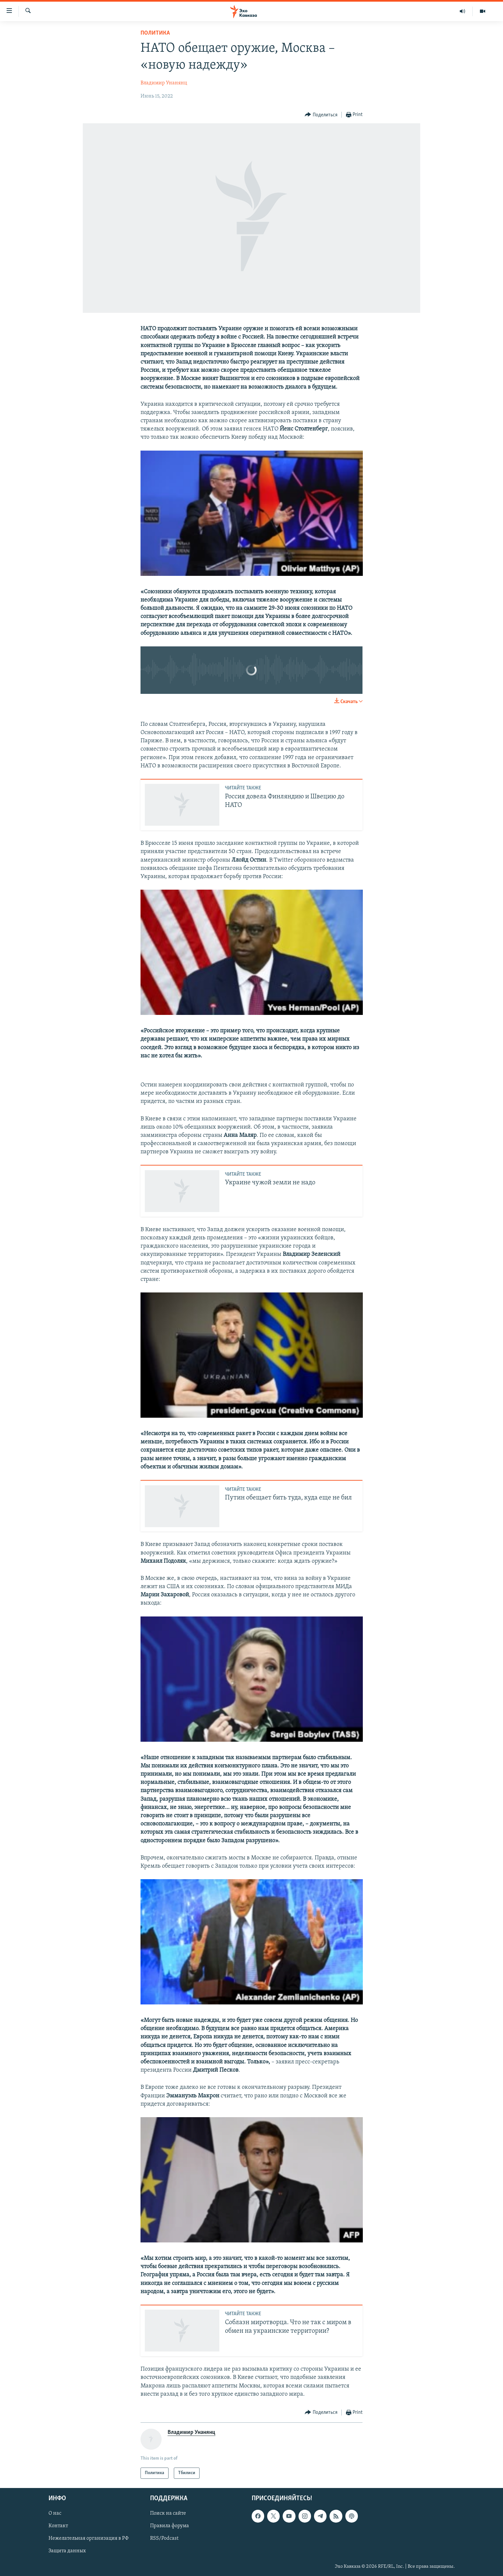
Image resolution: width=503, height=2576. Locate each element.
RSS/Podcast (164, 2538)
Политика (155, 33)
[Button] (321, 114)
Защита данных (67, 2551)
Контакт (58, 2526)
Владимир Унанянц (164, 83)
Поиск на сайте (168, 2513)
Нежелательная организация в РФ (88, 2538)
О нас (54, 2513)
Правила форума (169, 2526)
